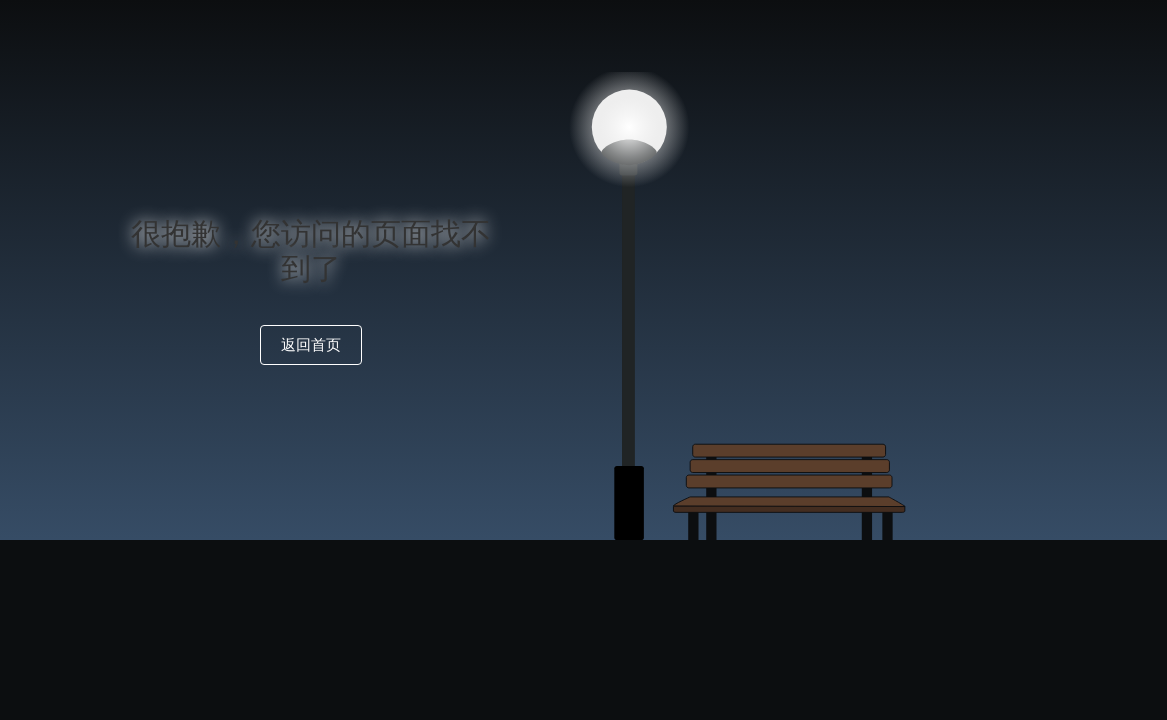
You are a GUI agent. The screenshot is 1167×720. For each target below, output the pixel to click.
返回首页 (311, 345)
